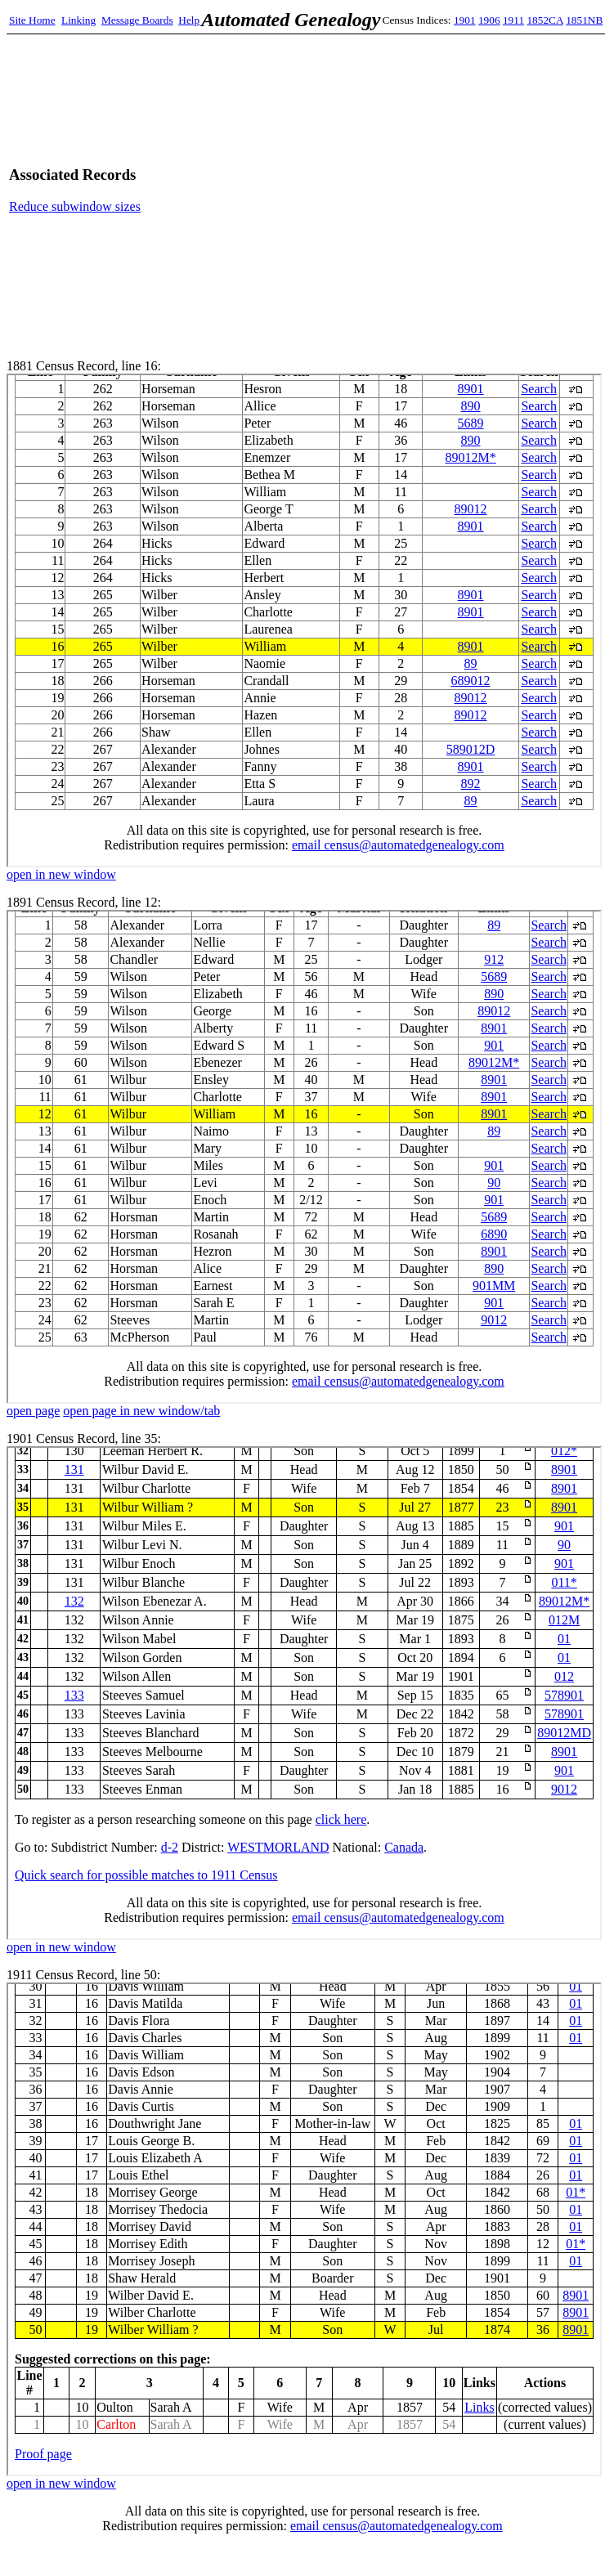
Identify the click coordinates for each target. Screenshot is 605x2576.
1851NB (584, 20)
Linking (78, 20)
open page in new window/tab (141, 1411)
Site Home (32, 20)
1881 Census (304, 620)
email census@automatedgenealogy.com (396, 2526)
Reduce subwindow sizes (75, 206)
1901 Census (304, 1693)
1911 (513, 20)
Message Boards (137, 20)
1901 (465, 20)
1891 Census (304, 1157)
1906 (489, 20)
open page (33, 1411)
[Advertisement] (442, 190)
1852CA (544, 20)
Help (188, 20)
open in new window (61, 874)
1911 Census (304, 2229)
